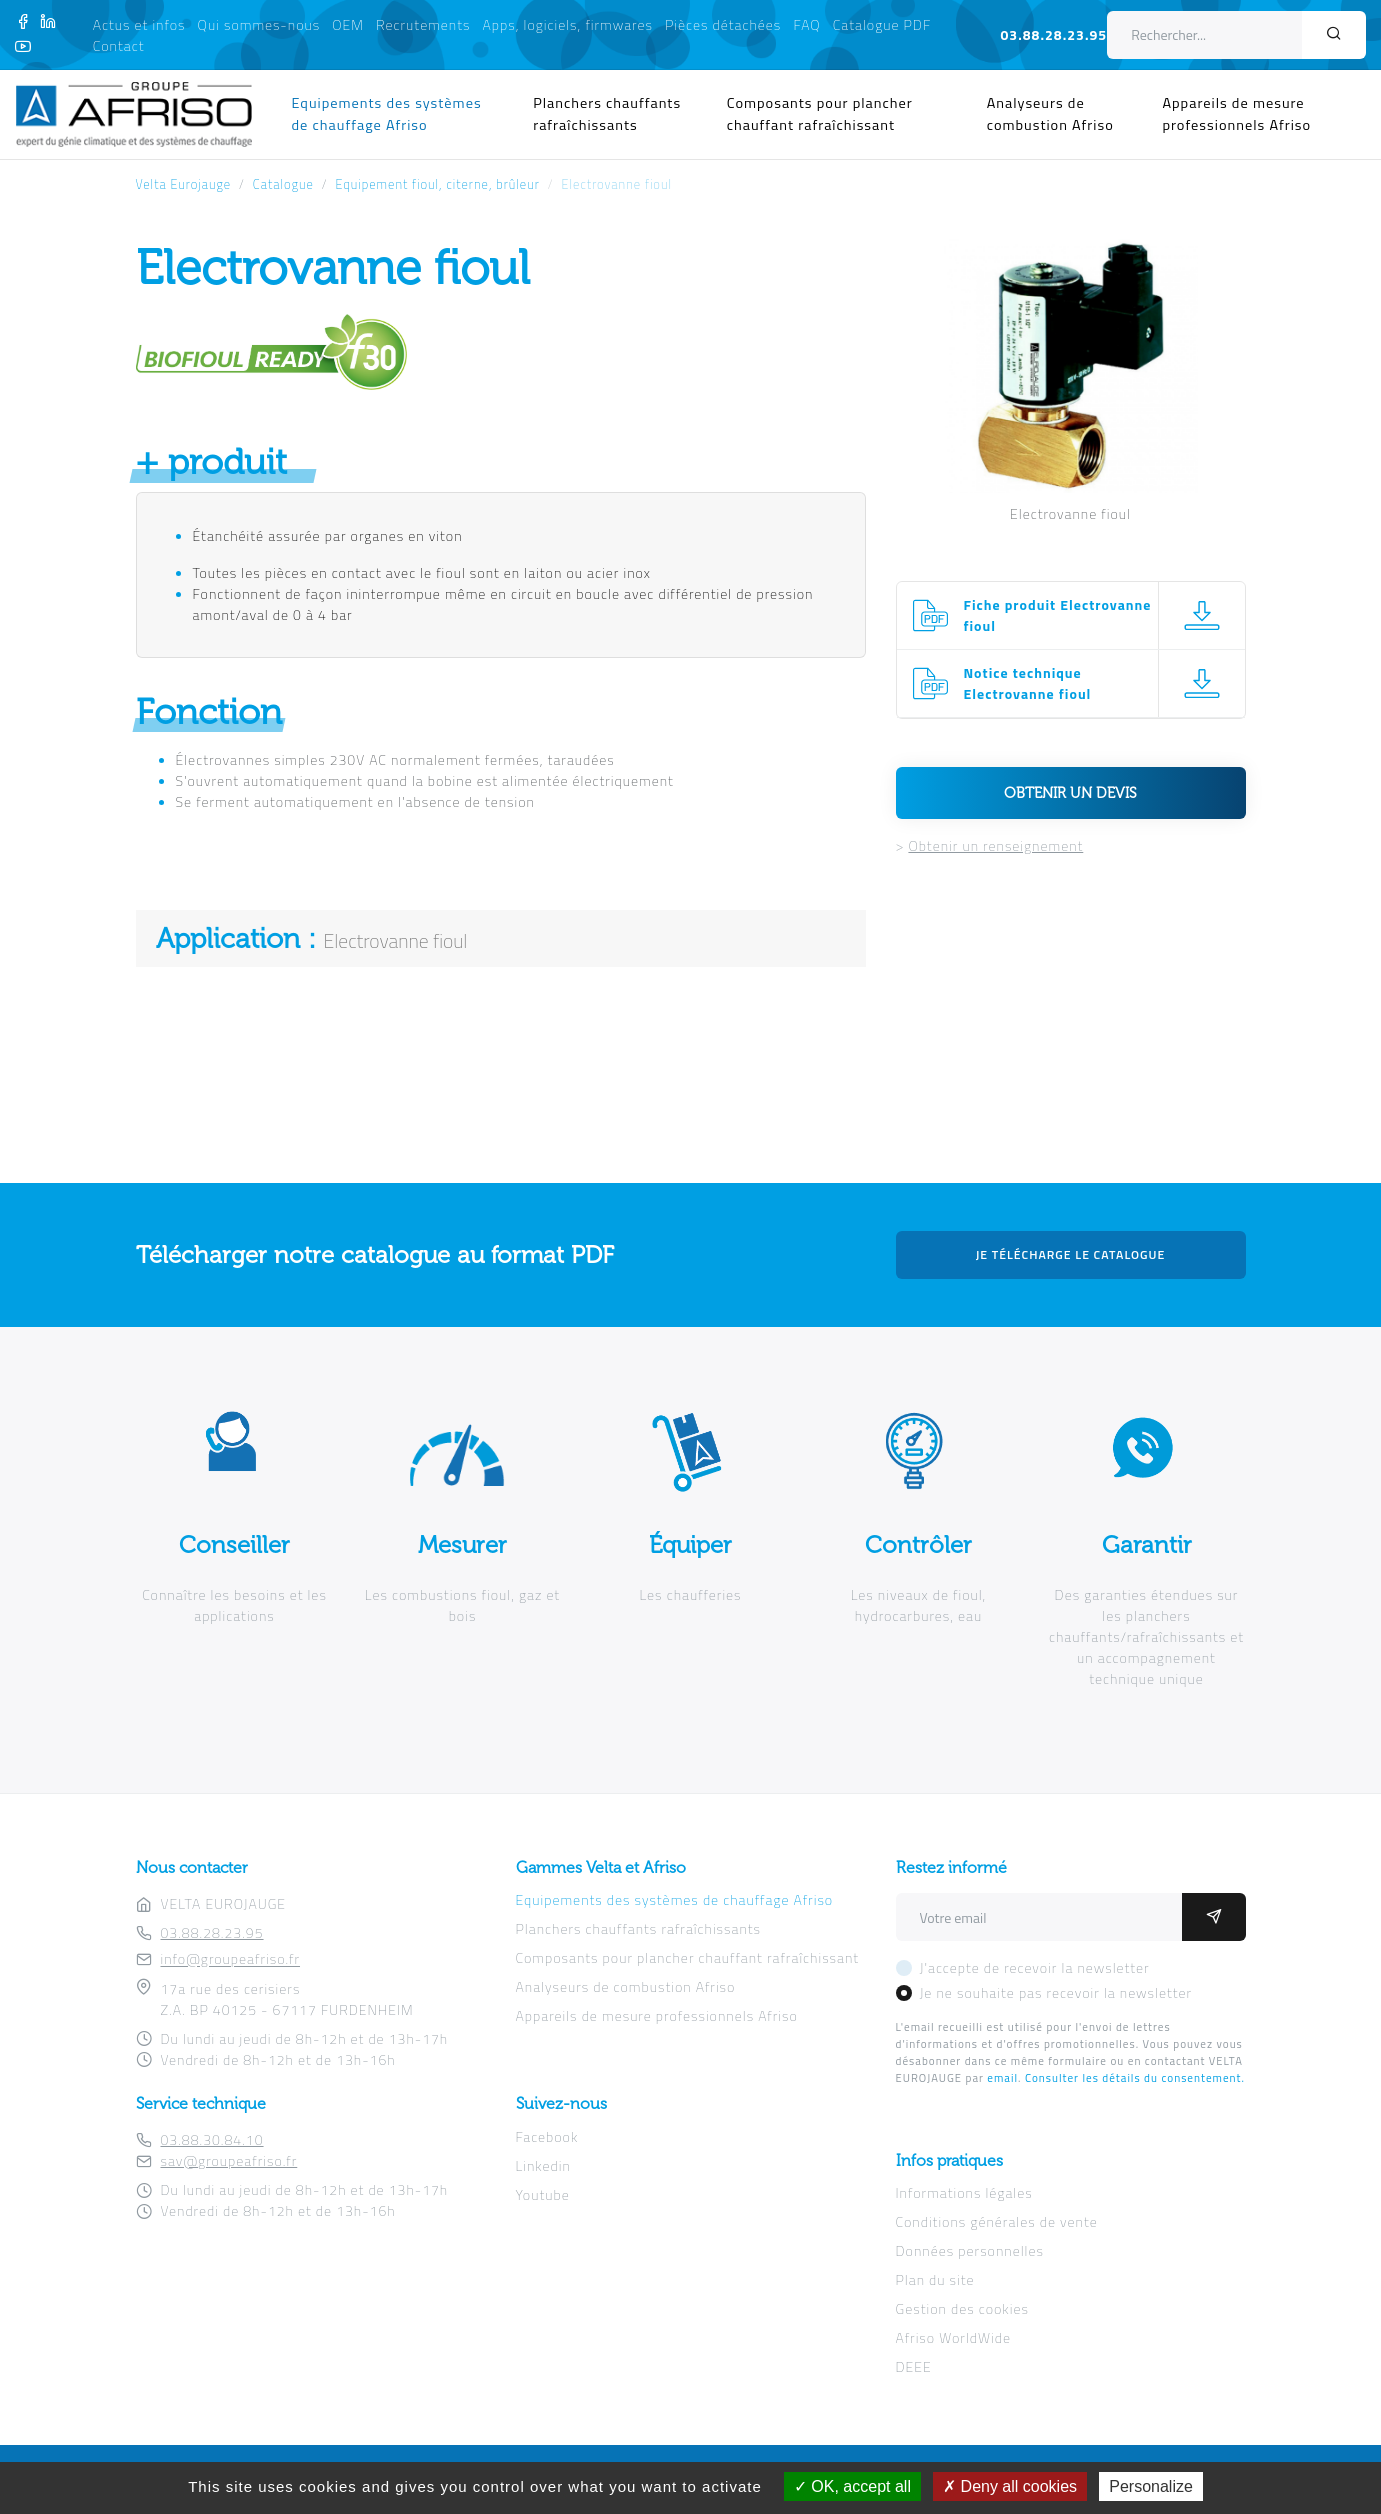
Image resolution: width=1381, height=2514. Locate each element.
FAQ (806, 24)
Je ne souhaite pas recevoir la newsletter (1056, 1992)
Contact (119, 45)
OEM (348, 24)
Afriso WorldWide (953, 2337)
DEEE (914, 2366)
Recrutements (423, 24)
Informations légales (964, 2192)
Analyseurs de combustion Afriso (1050, 114)
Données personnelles (970, 2250)
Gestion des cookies (962, 2308)
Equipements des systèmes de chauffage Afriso (387, 114)
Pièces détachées (723, 24)
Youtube (543, 2194)
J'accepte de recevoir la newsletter (1035, 1967)
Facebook (547, 2136)
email (1002, 2077)
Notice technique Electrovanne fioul (1028, 683)
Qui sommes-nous (259, 24)
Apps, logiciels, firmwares (568, 24)
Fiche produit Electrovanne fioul (1058, 615)
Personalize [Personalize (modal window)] (1151, 2486)
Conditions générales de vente (997, 2221)
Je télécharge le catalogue (1071, 1254)
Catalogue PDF (882, 24)
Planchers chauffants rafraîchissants (607, 114)
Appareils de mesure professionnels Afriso (1236, 114)
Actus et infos (139, 24)
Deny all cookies (1010, 2486)
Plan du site (935, 2279)
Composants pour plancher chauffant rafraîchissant (820, 114)
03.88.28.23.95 (1053, 34)
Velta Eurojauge (184, 184)
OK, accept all (852, 2486)
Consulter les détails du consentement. (1135, 2077)
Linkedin (543, 2165)
